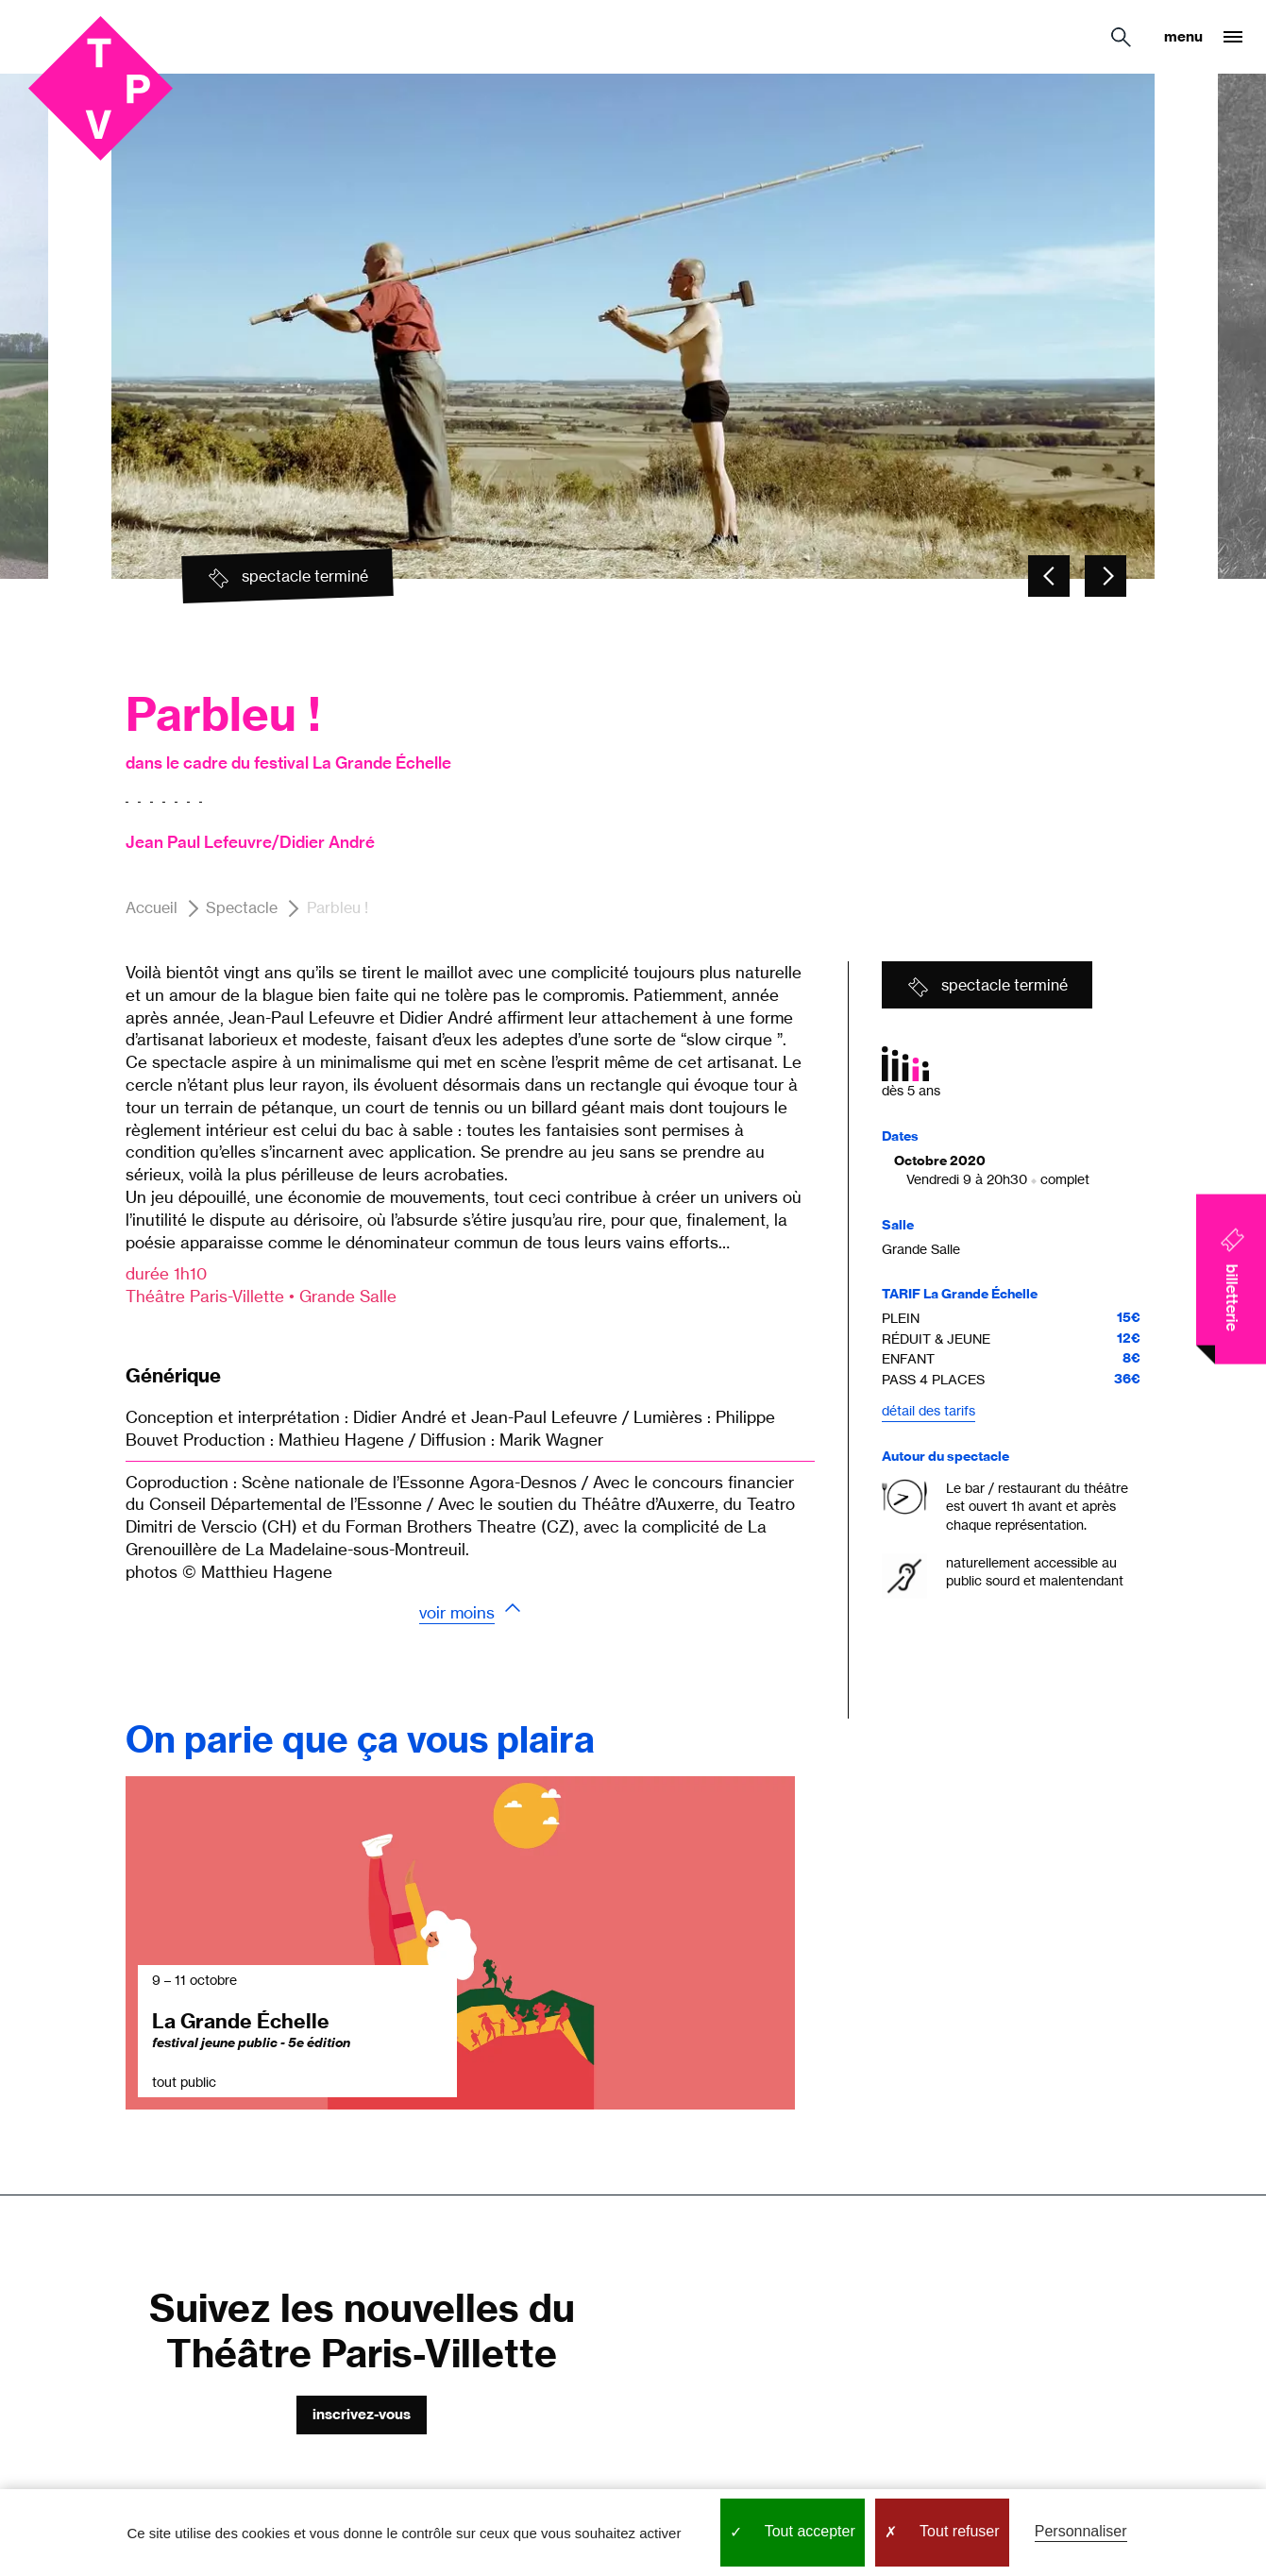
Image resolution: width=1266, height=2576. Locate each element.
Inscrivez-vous (361, 2414)
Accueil (151, 908)
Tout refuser (942, 2532)
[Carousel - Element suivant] (1105, 576)
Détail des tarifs (928, 1410)
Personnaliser (1081, 2531)
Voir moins (457, 1612)
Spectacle (242, 908)
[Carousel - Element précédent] (1049, 576)
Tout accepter (792, 2532)
